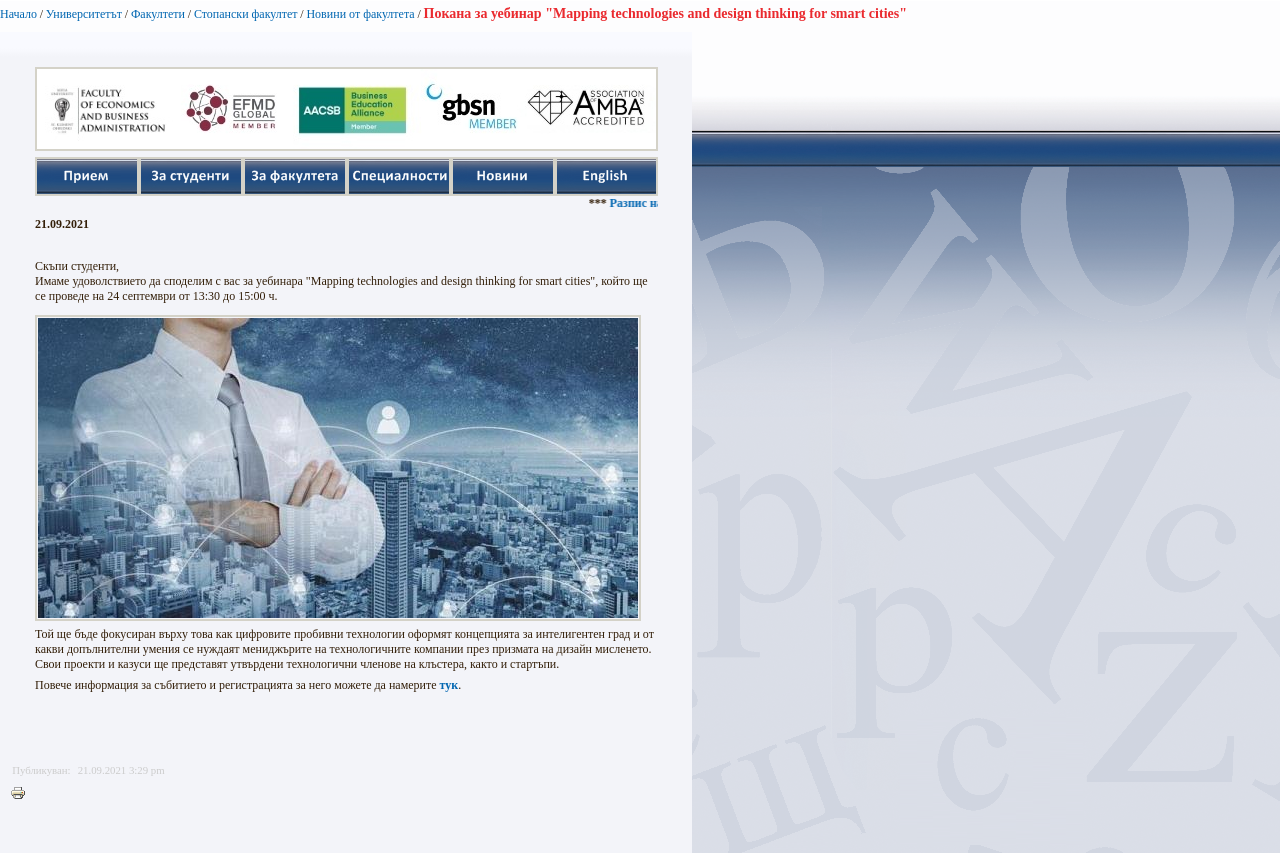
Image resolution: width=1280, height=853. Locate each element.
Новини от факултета (360, 14)
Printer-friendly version (23, 794)
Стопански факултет (246, 14)
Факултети (158, 14)
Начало (18, 14)
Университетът (84, 14)
